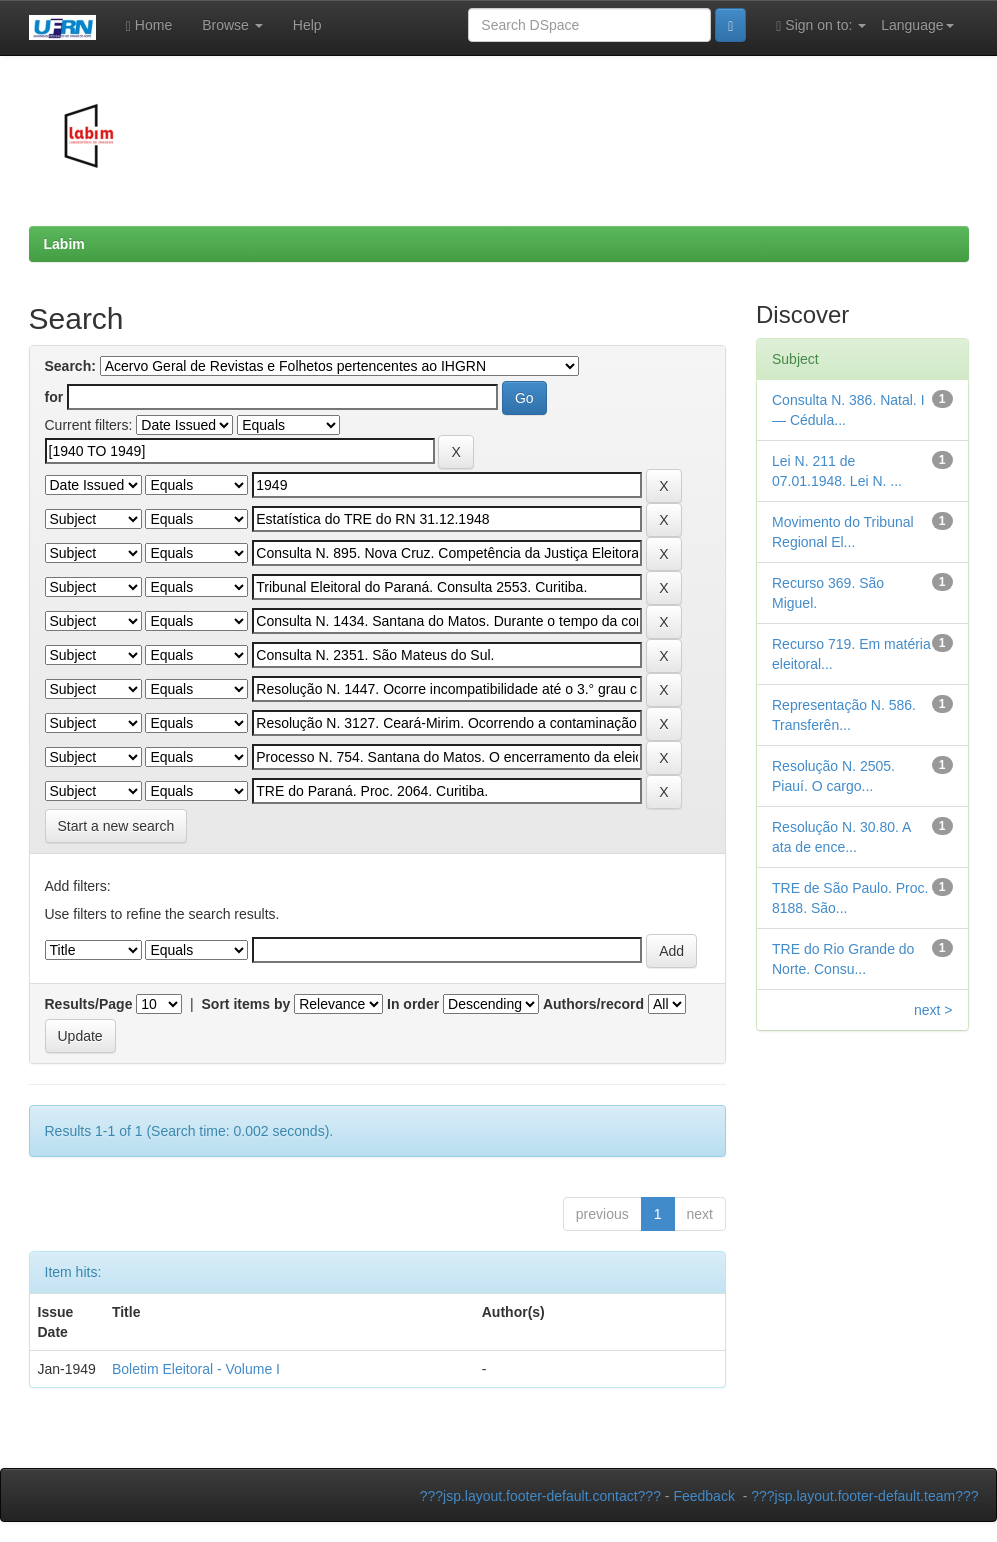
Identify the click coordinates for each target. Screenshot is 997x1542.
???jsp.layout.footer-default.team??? (864, 1496)
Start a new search (116, 826)
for (54, 397)
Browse (232, 25)
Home (149, 25)
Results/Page (89, 1004)
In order (413, 1004)
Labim (64, 244)
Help (307, 25)
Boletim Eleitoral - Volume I (196, 1369)
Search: (70, 366)
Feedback (703, 1496)
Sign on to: (821, 25)
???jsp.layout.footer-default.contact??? (540, 1496)
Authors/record (593, 1004)
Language (917, 25)
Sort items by (246, 1004)
